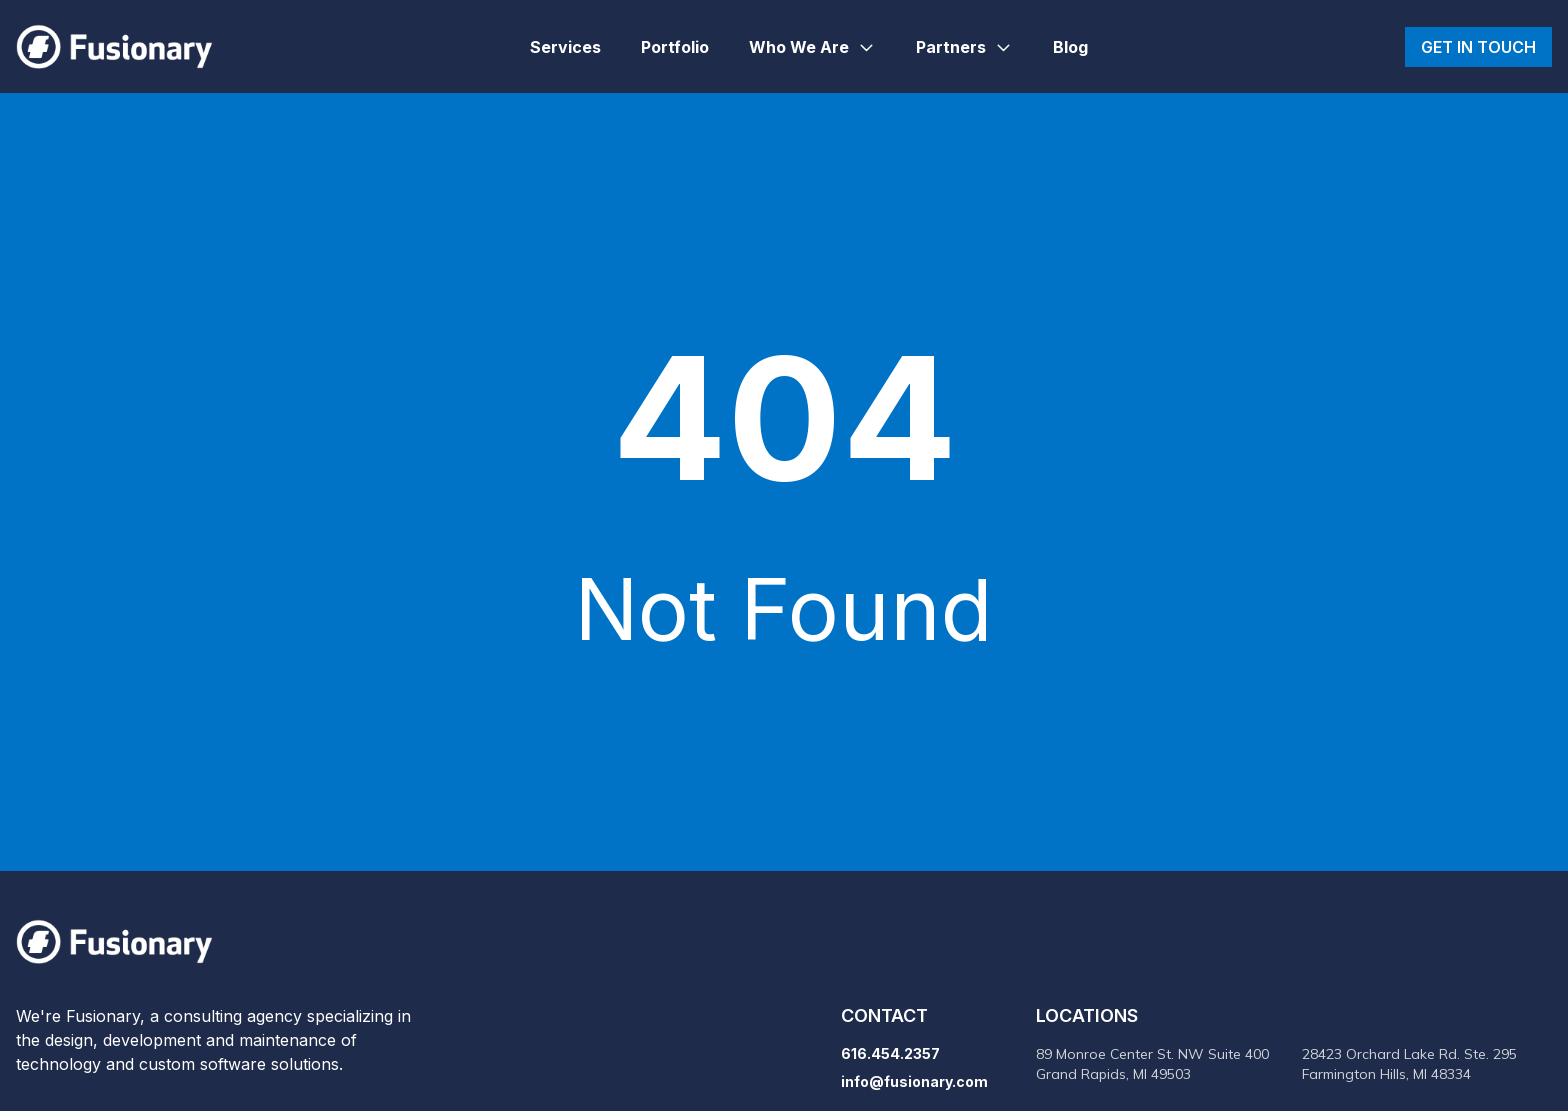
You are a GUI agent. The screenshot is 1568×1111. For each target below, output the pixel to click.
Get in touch (1478, 47)
